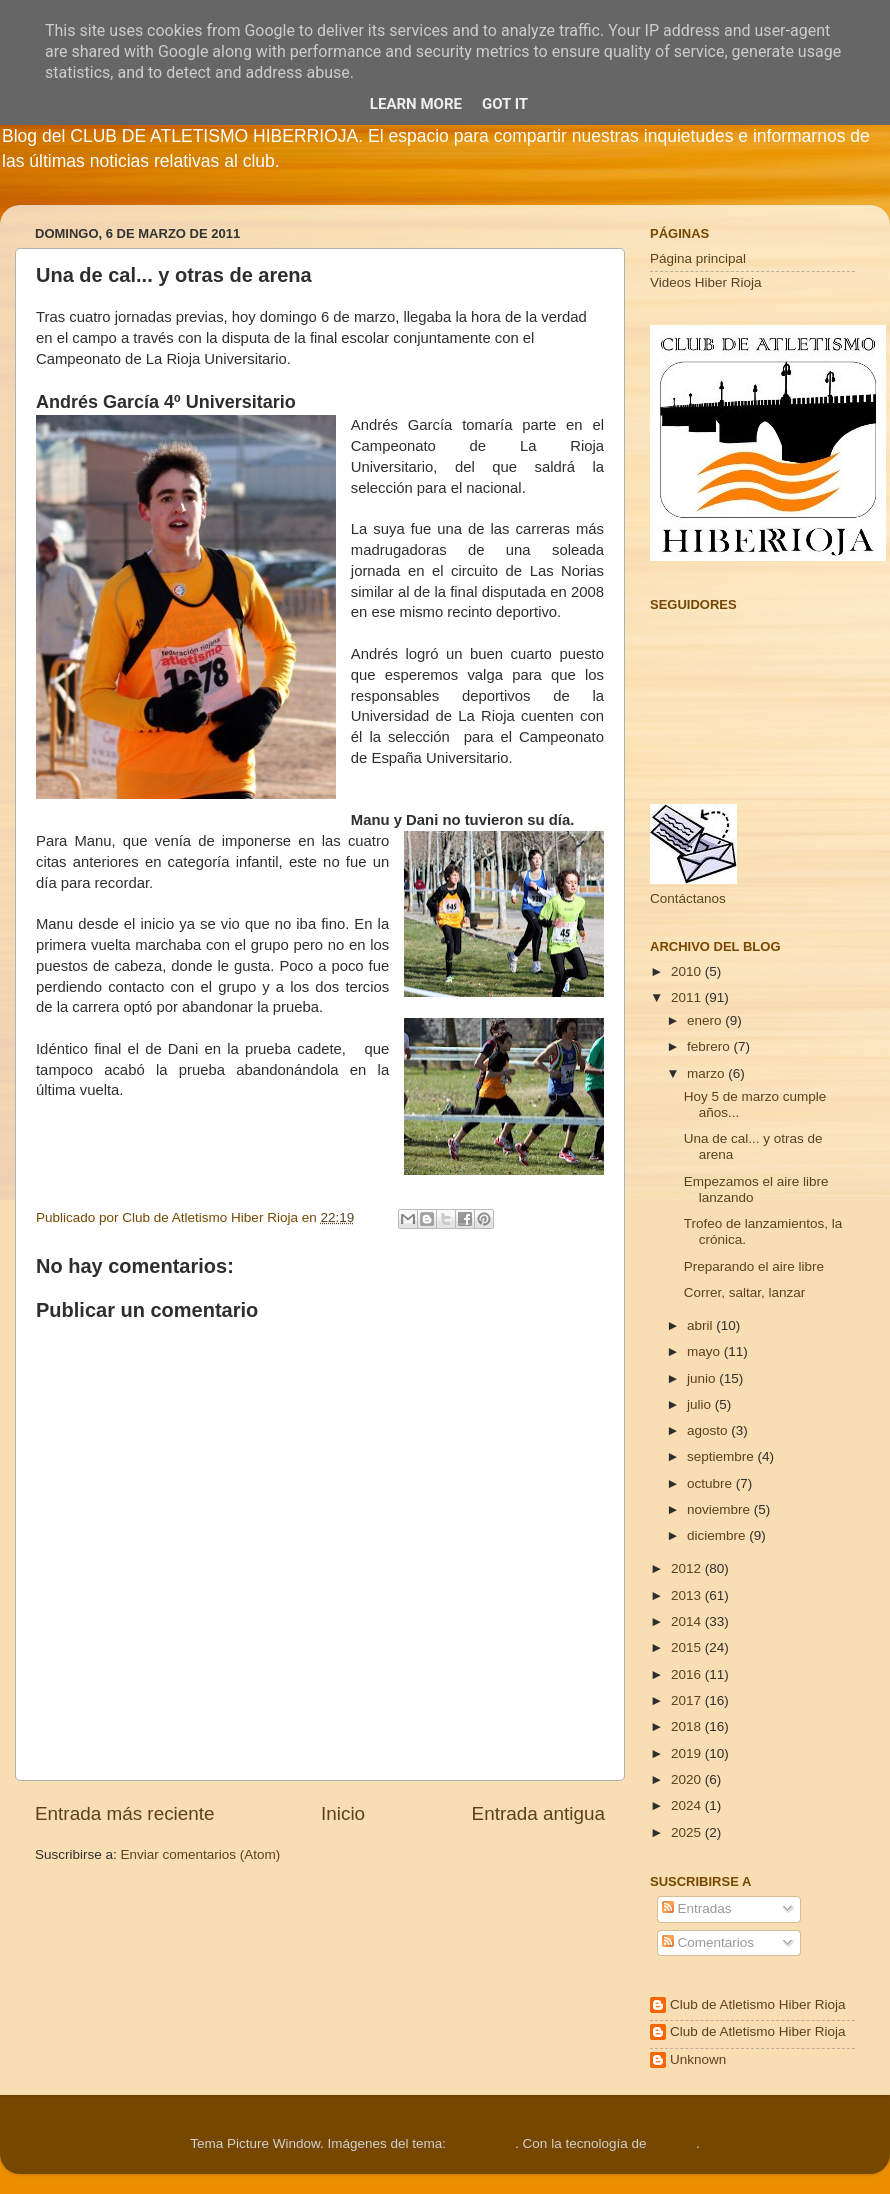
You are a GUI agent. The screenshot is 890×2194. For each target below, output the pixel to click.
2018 (688, 1726)
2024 (688, 1805)
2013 (688, 1595)
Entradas (697, 1908)
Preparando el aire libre (754, 1266)
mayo (705, 1351)
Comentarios (708, 1942)
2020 (688, 1779)
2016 (688, 1674)
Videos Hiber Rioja (706, 282)
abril (701, 1325)
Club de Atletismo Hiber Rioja (758, 2004)
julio (701, 1404)
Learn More (416, 104)
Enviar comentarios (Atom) (201, 1854)
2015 (688, 1647)
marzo (707, 1073)
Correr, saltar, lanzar (745, 1292)
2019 (688, 1753)
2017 (688, 1700)
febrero (710, 1046)
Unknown (698, 2059)
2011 (688, 997)
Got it (505, 104)
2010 (688, 971)
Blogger (673, 2143)
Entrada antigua (538, 1813)
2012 (688, 1568)
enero (706, 1020)
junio (703, 1378)
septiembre (722, 1456)
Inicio (343, 1813)
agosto (709, 1430)
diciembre (718, 1535)
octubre (711, 1483)
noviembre (720, 1509)
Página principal (698, 258)
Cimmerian (482, 2143)
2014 (688, 1621)
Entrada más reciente (125, 1813)
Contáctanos (688, 898)
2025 (688, 1832)
